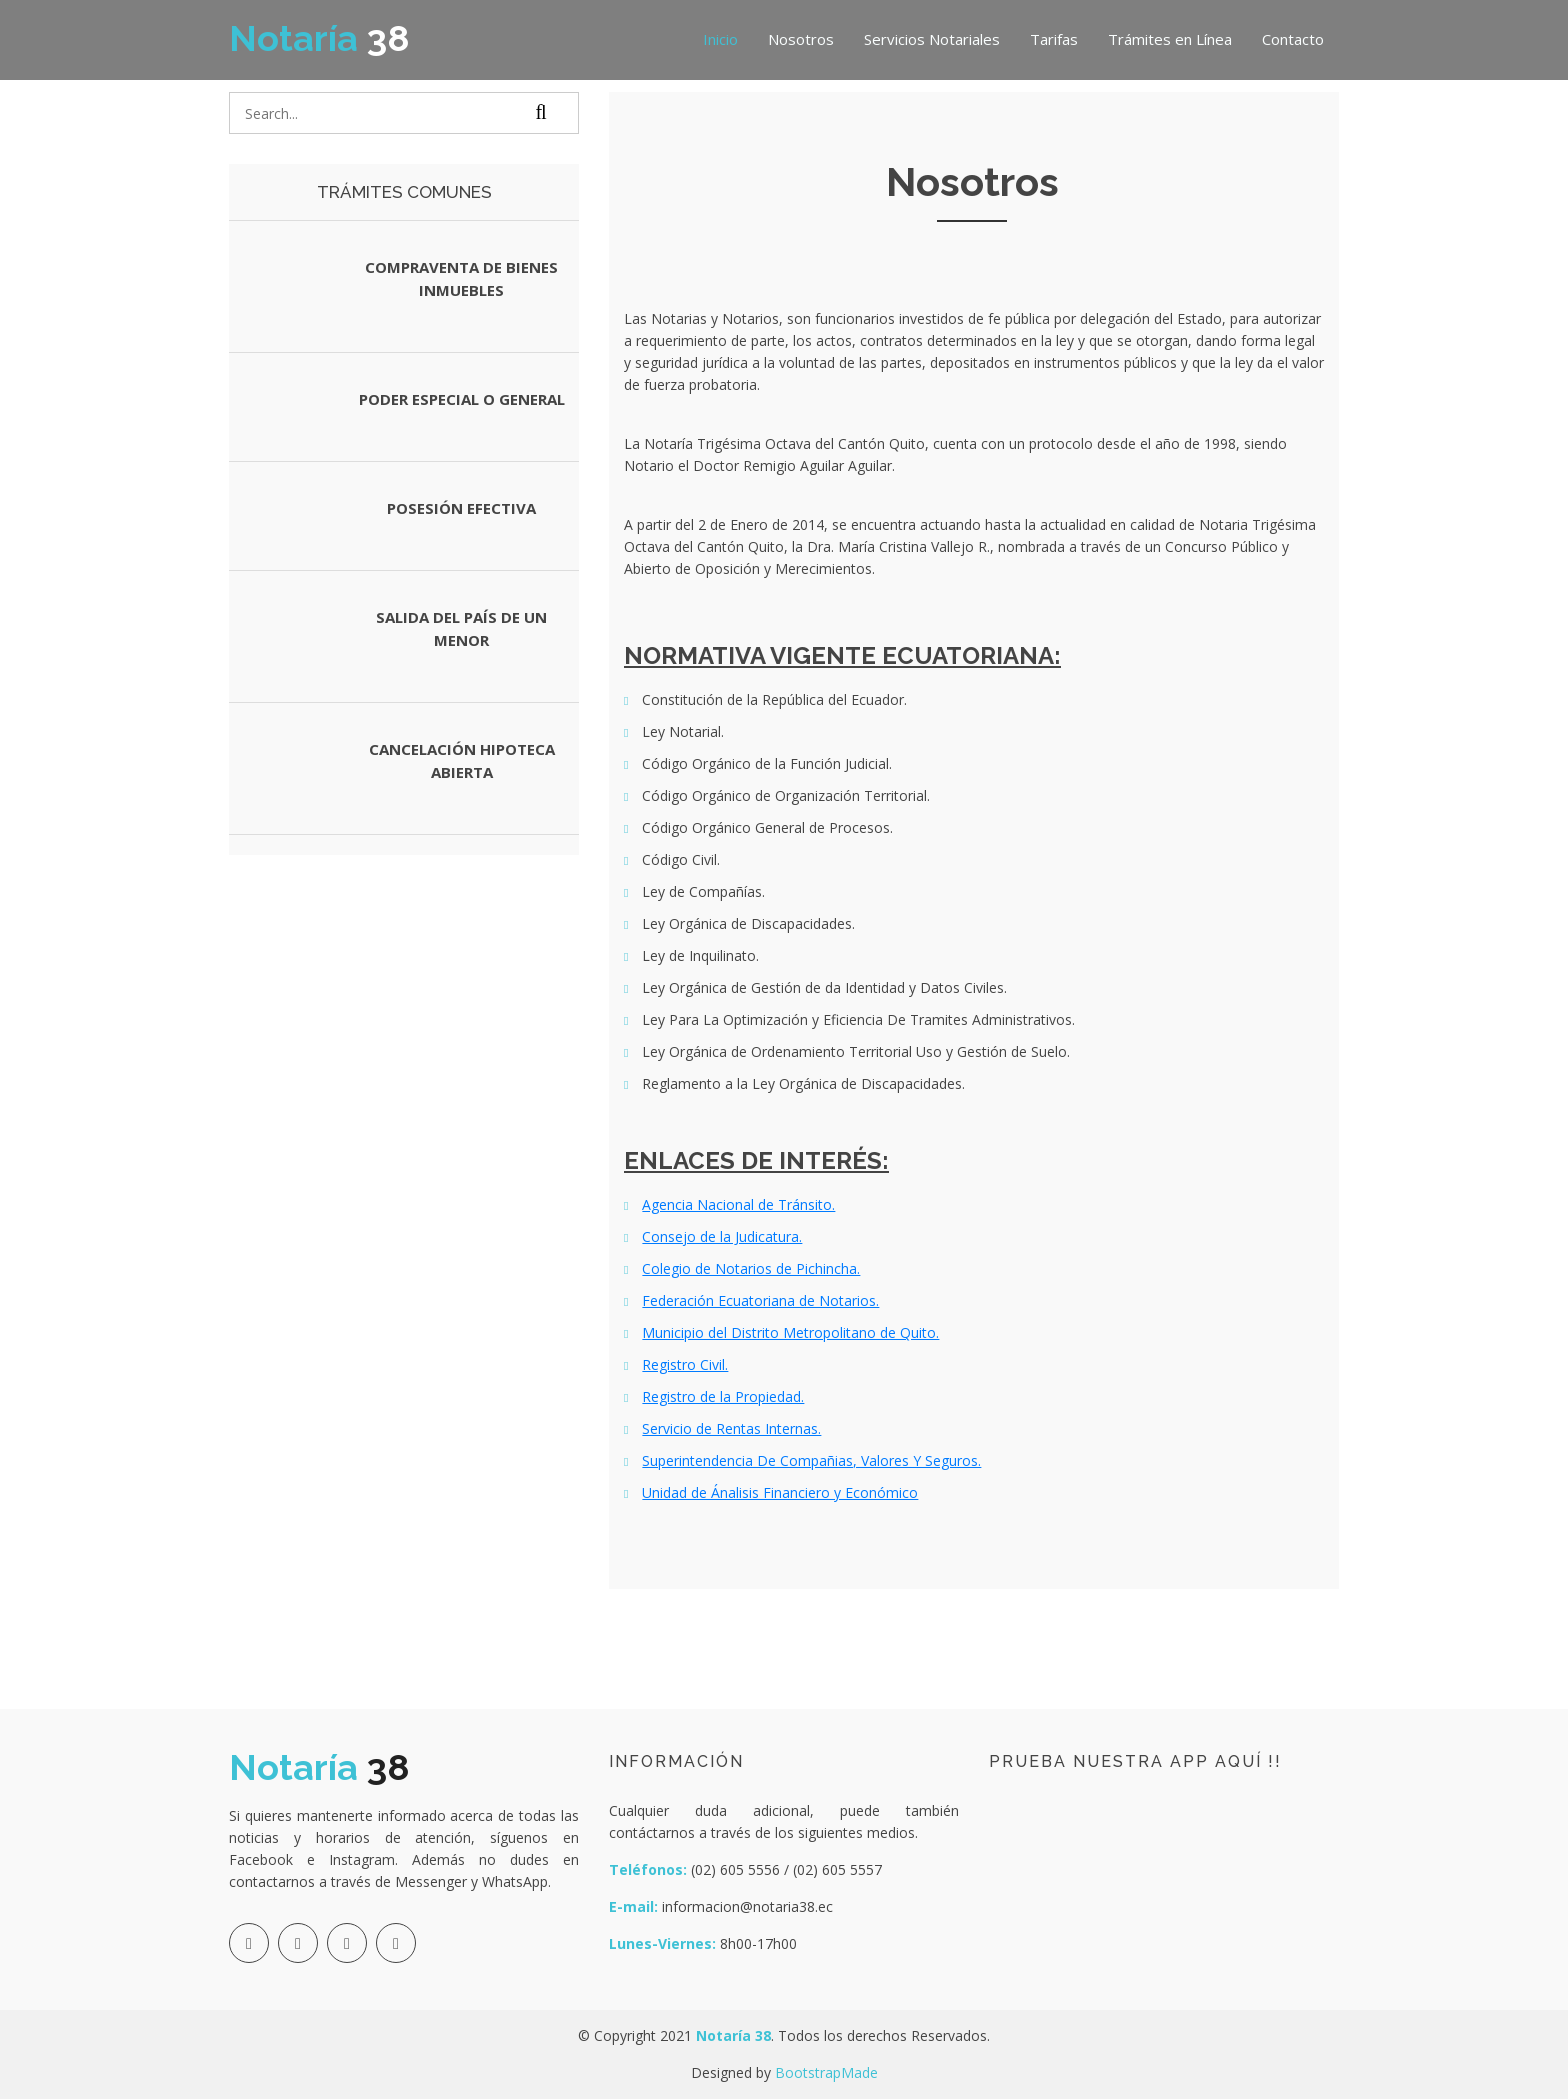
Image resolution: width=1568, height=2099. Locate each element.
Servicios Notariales (932, 39)
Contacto (1293, 39)
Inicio (720, 39)
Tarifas (1054, 39)
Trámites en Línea (1170, 39)
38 (319, 38)
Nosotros (801, 39)
